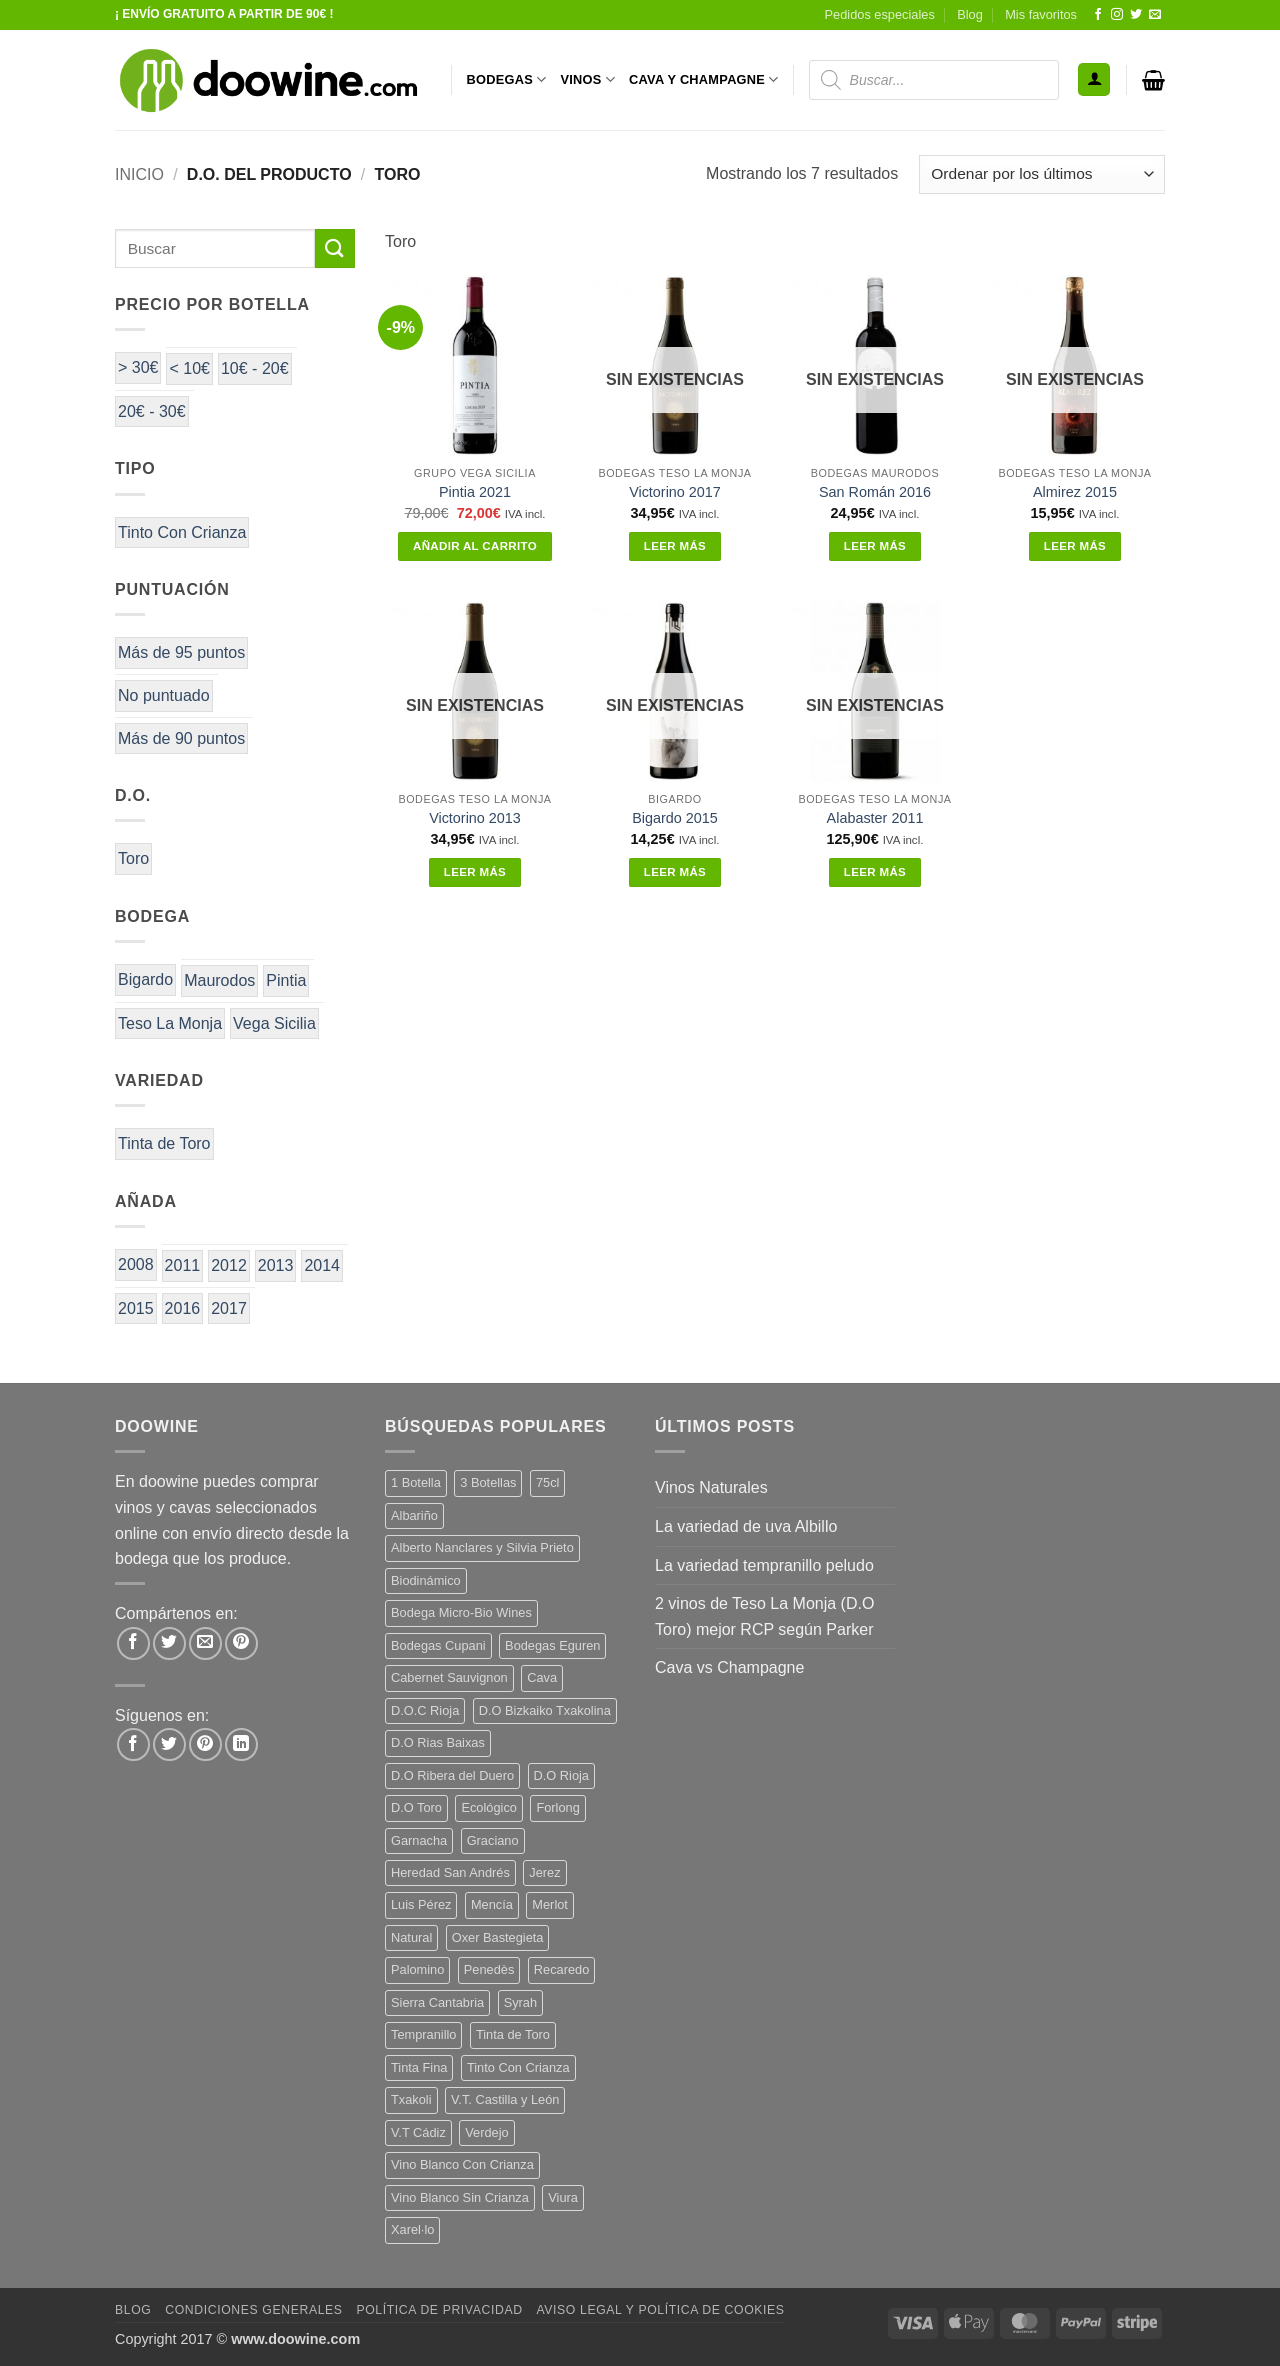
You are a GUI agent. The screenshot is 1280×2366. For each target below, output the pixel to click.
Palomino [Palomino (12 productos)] (417, 1969)
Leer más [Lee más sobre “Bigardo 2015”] (675, 872)
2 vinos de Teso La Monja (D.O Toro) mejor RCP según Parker (764, 1616)
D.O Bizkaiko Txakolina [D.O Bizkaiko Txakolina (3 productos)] (545, 1710)
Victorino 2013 (475, 818)
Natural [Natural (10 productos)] (411, 1937)
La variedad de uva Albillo (746, 1526)
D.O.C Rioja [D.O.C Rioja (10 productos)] (425, 1710)
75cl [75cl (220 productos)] (547, 1482)
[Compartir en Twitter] (169, 1643)
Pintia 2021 (475, 492)
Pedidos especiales (880, 14)
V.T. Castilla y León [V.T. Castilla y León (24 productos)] (505, 2099)
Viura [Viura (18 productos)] (563, 2197)
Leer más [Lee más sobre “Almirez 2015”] (1075, 546)
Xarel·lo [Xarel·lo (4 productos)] (412, 2229)
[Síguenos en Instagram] (1117, 15)
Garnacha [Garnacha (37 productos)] (419, 1840)
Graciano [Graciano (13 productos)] (493, 1840)
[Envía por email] (205, 1643)
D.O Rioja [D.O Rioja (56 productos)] (561, 1775)
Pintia (286, 980)
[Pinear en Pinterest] (241, 1643)
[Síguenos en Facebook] (1098, 15)
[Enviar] (335, 248)
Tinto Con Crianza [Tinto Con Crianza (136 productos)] (518, 2067)
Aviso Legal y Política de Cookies (660, 2310)
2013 (276, 1265)
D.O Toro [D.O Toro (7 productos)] (416, 1807)
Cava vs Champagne (729, 1667)
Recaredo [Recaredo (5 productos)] (562, 1969)
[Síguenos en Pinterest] (205, 1744)
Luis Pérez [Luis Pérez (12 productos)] (421, 1904)
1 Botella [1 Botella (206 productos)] (416, 1482)
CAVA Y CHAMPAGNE (704, 79)
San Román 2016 (875, 492)
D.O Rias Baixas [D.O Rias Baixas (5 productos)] (438, 1742)
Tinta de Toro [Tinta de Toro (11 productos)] (513, 2034)
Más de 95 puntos (181, 652)
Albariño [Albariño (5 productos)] (414, 1515)
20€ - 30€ (152, 411)
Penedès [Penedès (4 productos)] (489, 1969)
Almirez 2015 (1075, 492)
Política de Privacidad (439, 2310)
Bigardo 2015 (675, 818)
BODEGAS (507, 79)
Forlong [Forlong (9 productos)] (557, 1807)
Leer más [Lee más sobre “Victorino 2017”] (675, 546)
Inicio (139, 174)
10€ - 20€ (255, 368)
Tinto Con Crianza (182, 532)
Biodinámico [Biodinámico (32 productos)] (426, 1580)
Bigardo (145, 979)
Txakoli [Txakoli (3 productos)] (411, 2099)
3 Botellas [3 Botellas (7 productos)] (488, 1482)
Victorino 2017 (675, 492)
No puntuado (164, 695)
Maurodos (219, 980)
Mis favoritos (1041, 14)
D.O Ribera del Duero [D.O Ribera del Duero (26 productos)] (452, 1775)
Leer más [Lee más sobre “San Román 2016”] (875, 546)
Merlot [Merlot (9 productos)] (550, 1904)
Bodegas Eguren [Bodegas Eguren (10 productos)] (552, 1645)
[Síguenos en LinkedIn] (241, 1744)
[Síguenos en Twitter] (1136, 15)
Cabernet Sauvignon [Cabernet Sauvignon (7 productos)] (449, 1677)
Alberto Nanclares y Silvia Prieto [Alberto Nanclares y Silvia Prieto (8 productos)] (482, 1547)
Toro (133, 858)
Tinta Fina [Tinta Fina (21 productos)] (419, 2067)
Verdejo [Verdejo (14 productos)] (486, 2132)
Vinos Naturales (711, 1487)
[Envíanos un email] (1155, 15)
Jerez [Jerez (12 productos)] (544, 1872)
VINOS (587, 79)
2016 (183, 1308)
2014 (322, 1265)
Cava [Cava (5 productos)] (542, 1677)
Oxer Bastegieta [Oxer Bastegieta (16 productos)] (498, 1937)
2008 (136, 1264)
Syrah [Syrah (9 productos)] (520, 2002)
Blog (970, 14)
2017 (229, 1308)
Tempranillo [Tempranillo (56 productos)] (423, 2034)
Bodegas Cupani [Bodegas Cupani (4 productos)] (438, 1645)
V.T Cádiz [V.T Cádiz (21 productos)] (418, 2132)
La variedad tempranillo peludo (764, 1565)
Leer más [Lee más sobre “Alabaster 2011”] (875, 872)
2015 (136, 1308)
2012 (229, 1265)
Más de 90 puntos (181, 738)
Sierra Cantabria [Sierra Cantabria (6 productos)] (437, 2002)
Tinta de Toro (164, 1143)
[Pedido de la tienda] (1042, 174)
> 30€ (138, 367)
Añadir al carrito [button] (475, 546)
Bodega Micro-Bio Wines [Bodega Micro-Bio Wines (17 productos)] (461, 1612)
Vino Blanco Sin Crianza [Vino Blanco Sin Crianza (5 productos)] (460, 2197)
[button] (1094, 79)
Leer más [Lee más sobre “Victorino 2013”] (475, 872)
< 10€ (189, 368)
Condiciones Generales (253, 2310)
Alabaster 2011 (875, 818)
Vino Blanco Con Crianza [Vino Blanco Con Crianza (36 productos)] (462, 2164)
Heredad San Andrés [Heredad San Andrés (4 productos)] (450, 1872)
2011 (183, 1265)
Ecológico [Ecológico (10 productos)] (489, 1807)
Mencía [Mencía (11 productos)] (492, 1904)
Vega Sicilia (274, 1023)
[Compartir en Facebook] (133, 1643)
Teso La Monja (170, 1023)
